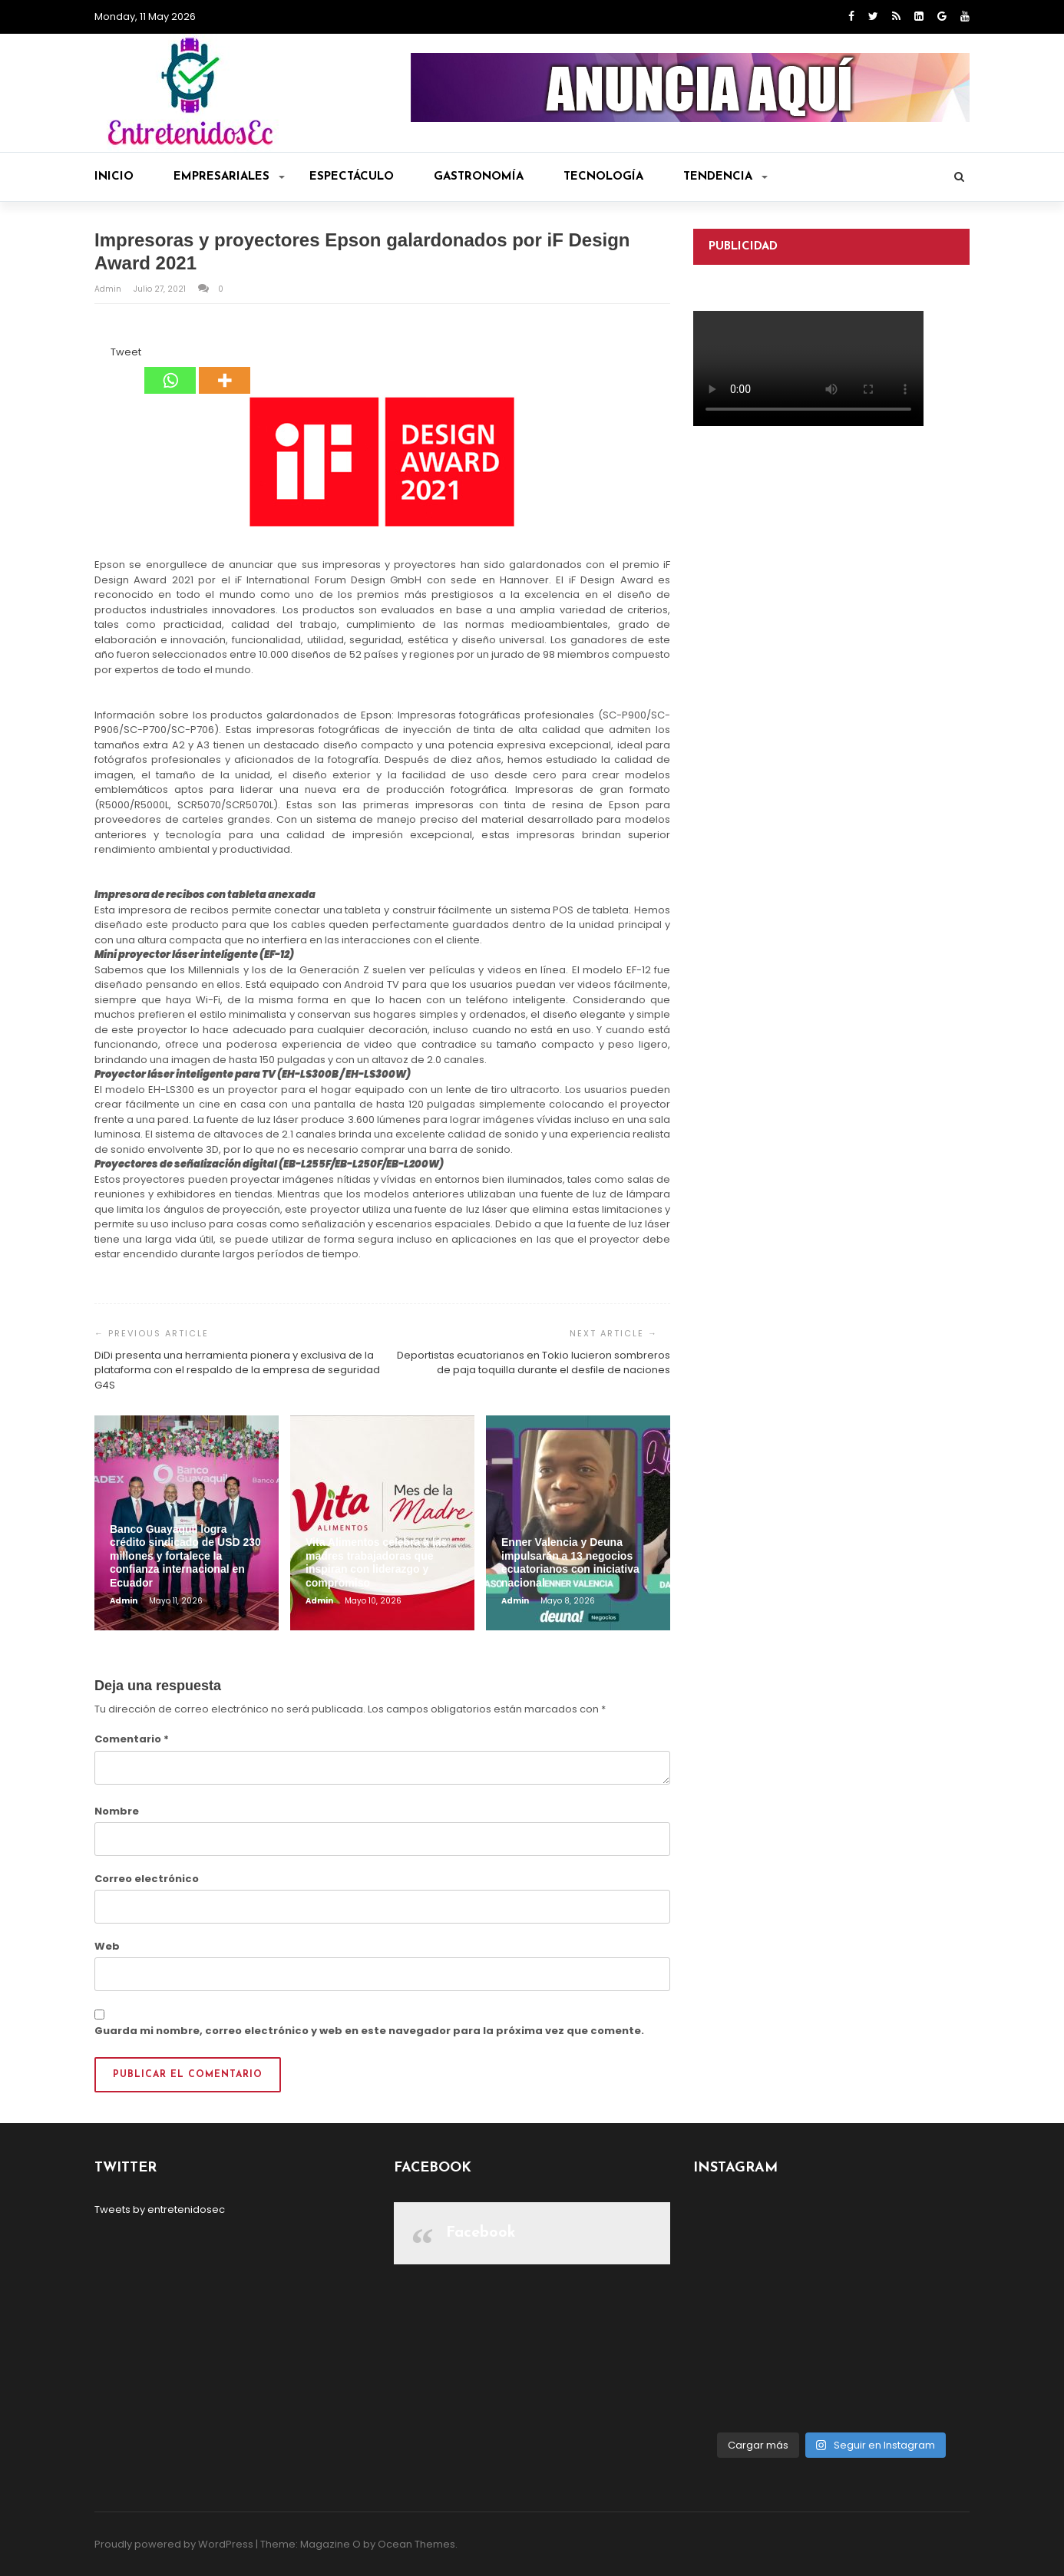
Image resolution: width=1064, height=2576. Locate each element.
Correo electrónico (146, 1878)
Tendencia (725, 177)
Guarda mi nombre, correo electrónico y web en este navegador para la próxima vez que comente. (369, 2030)
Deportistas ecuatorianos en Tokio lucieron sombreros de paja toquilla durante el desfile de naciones (533, 1363)
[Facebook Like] (101, 355)
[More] (224, 369)
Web (107, 1946)
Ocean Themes (416, 2544)
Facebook (481, 2233)
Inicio (114, 177)
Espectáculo (351, 177)
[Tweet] (106, 355)
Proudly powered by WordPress (173, 2544)
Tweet (126, 352)
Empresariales (229, 177)
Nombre (116, 1811)
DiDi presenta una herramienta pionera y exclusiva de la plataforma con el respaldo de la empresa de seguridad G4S (237, 1370)
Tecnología (603, 177)
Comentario (131, 1739)
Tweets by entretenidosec (159, 2209)
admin (109, 289)
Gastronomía (479, 177)
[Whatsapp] (170, 369)
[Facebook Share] (96, 355)
